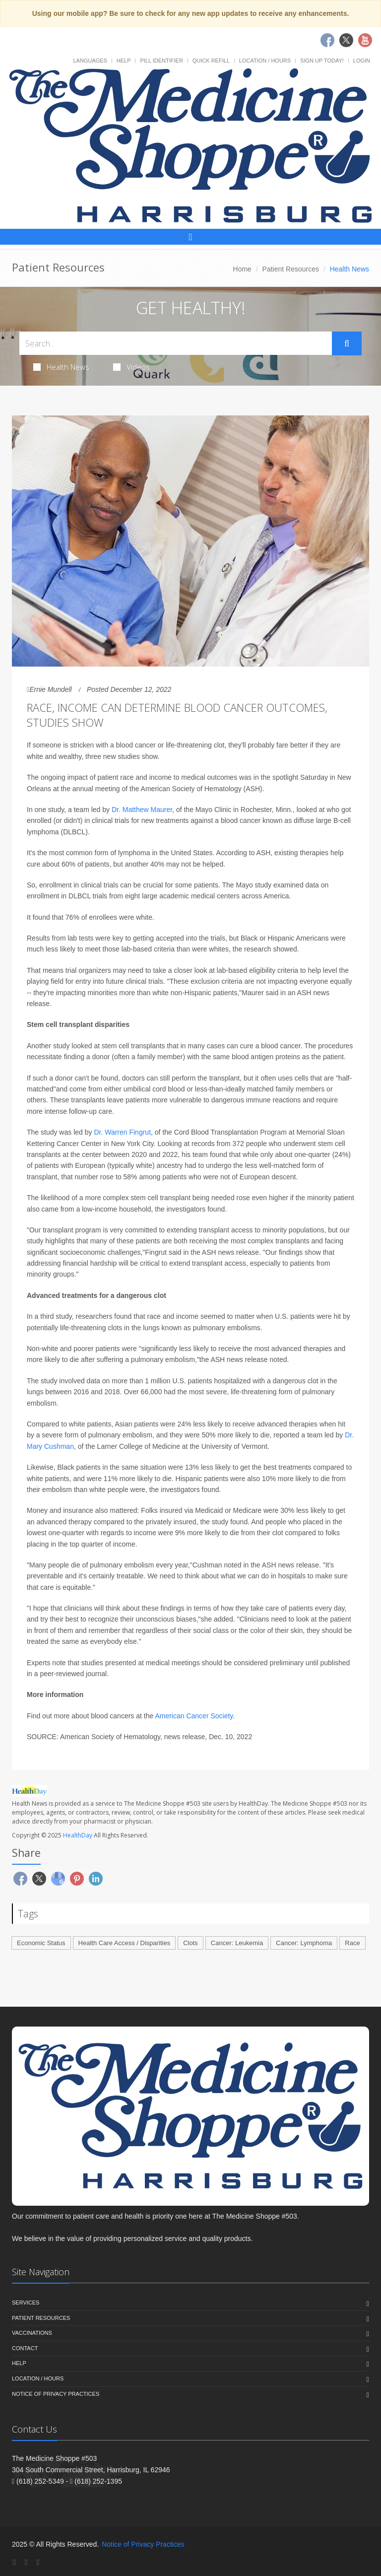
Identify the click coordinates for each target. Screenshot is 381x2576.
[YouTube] (37, 2562)
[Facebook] (14, 2562)
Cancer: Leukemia (237, 1943)
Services (25, 2302)
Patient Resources (290, 269)
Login (361, 61)
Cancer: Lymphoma (304, 1943)
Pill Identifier (161, 61)
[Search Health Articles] (175, 343)
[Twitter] (26, 2562)
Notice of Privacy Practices (55, 2394)
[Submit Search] (347, 343)
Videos (131, 367)
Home (242, 269)
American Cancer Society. (195, 1716)
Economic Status (41, 1943)
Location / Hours (265, 61)
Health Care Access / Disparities (124, 1943)
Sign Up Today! (322, 61)
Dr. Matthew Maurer (142, 809)
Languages (90, 61)
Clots (190, 1943)
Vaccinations (32, 2333)
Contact (25, 2348)
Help (124, 61)
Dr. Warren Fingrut (122, 1132)
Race (352, 1943)
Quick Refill (211, 61)
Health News (61, 367)
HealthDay (77, 1835)
